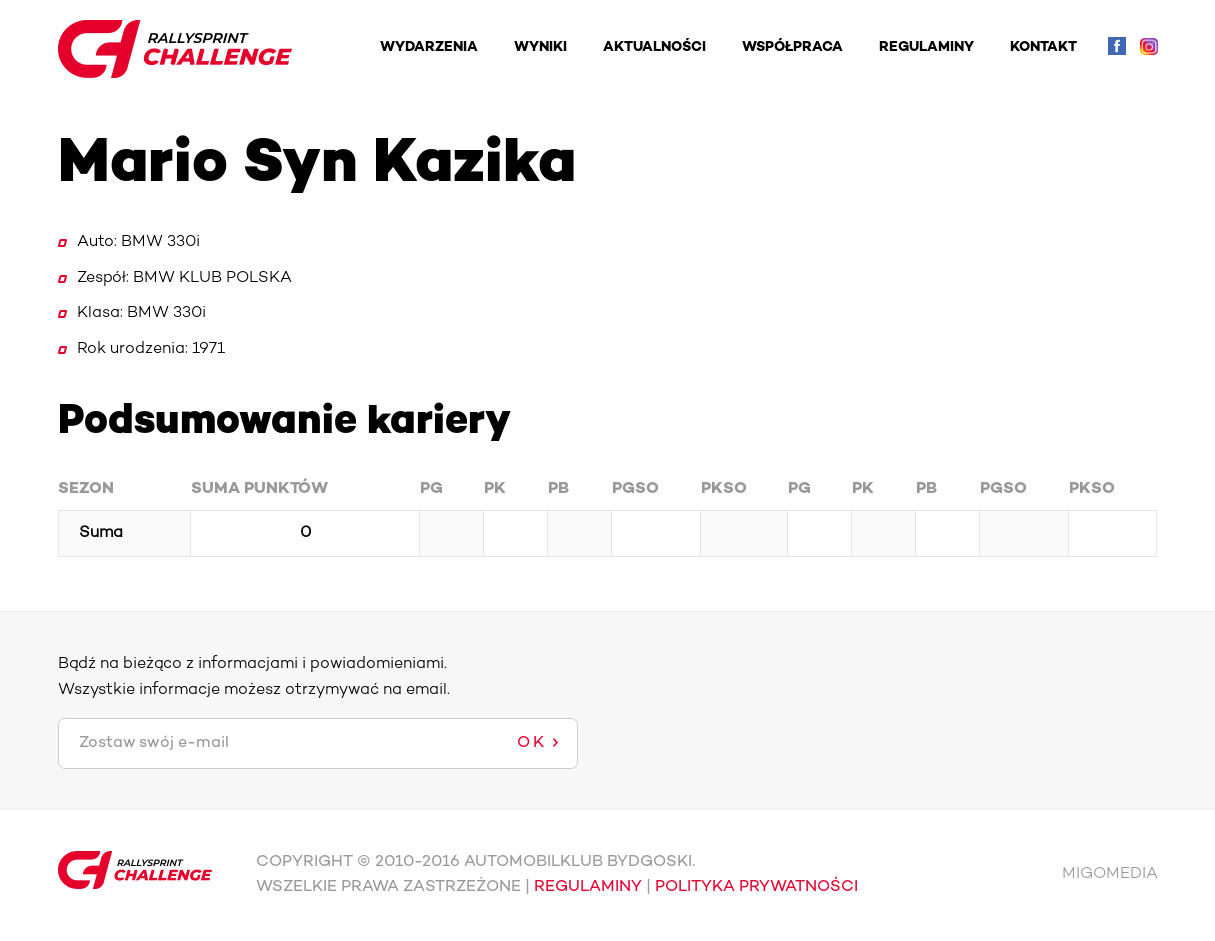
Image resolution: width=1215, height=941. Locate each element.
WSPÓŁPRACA (792, 47)
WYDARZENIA (429, 47)
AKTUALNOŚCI (654, 47)
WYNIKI (540, 47)
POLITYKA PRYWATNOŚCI (756, 887)
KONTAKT (1043, 47)
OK (532, 743)
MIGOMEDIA (1110, 874)
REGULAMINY (926, 47)
